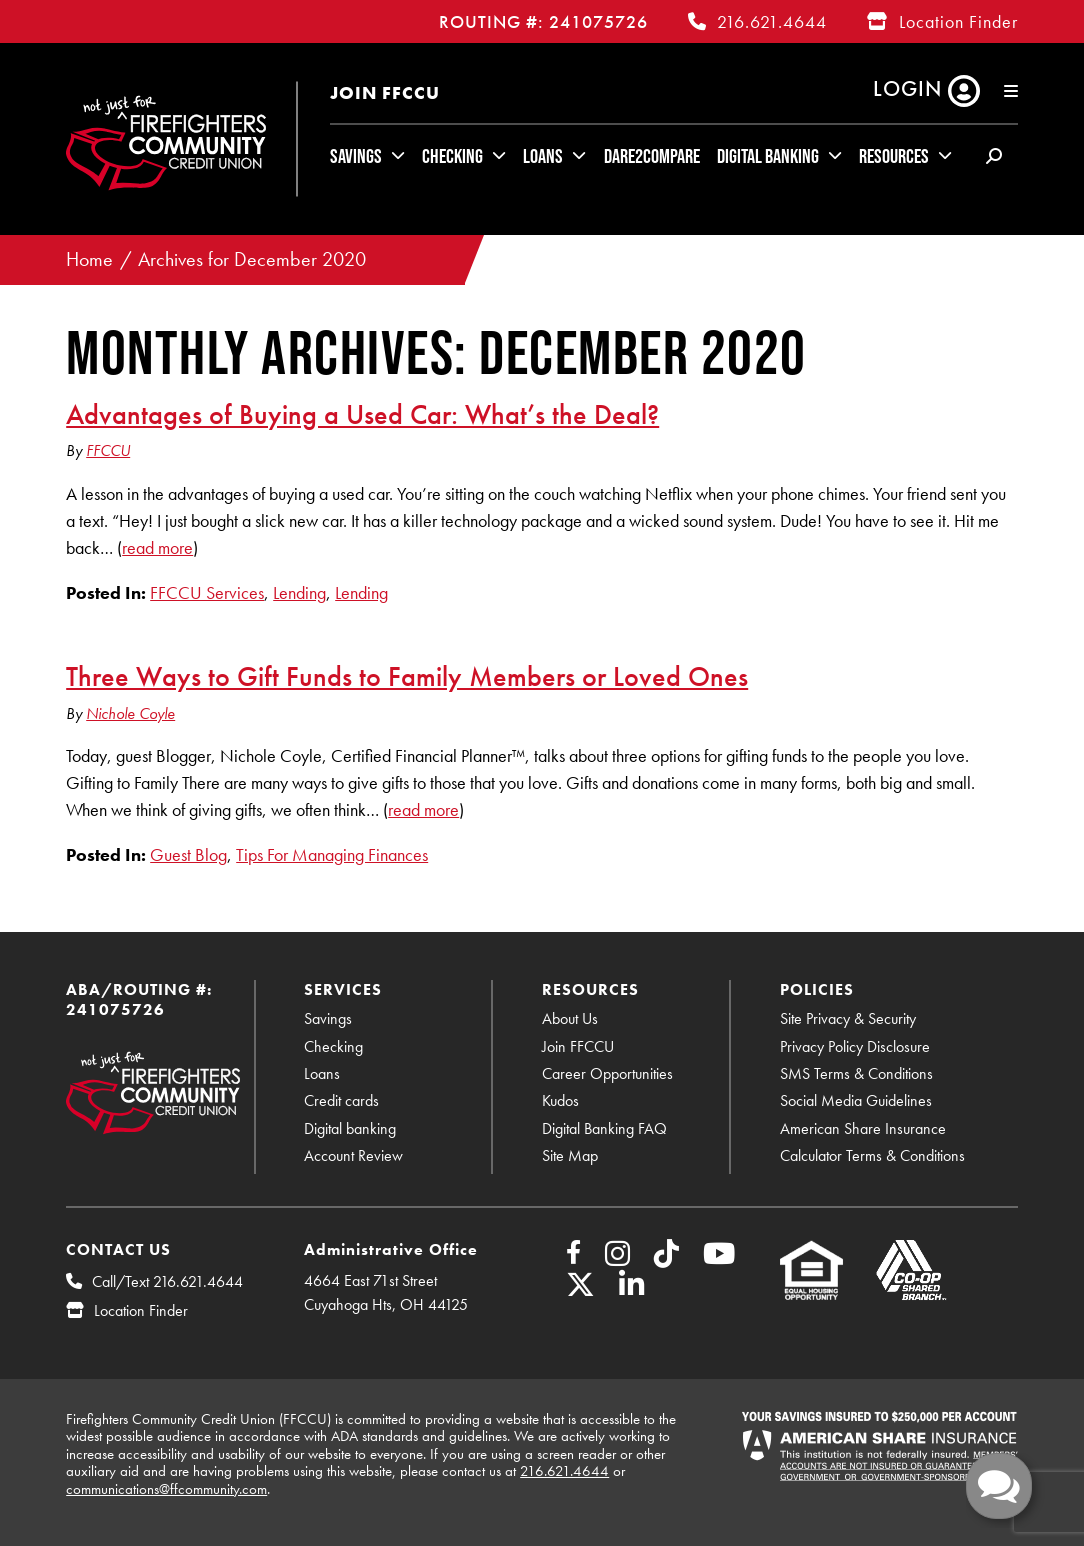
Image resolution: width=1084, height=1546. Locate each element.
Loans (543, 156)
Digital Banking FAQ (604, 1128)
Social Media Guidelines (856, 1100)
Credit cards (341, 1100)
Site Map (570, 1155)
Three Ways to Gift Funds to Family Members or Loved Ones (407, 676)
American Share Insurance (863, 1128)
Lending (299, 592)
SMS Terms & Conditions (856, 1073)
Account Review (353, 1155)
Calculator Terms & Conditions (872, 1155)
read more (157, 547)
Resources (894, 156)
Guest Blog (188, 854)
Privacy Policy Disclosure (855, 1046)
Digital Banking (768, 156)
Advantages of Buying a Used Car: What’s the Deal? (362, 414)
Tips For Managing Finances (332, 854)
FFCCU (108, 450)
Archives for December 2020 (252, 259)
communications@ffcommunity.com (166, 1489)
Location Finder (958, 21)
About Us (570, 1018)
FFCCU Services (207, 592)
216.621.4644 (772, 21)
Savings (356, 156)
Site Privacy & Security (848, 1018)
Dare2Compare (652, 156)
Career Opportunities (607, 1073)
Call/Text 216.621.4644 (167, 1281)
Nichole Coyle (130, 713)
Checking (452, 156)
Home (89, 259)
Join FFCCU (385, 92)
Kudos (560, 1100)
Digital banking (350, 1128)
